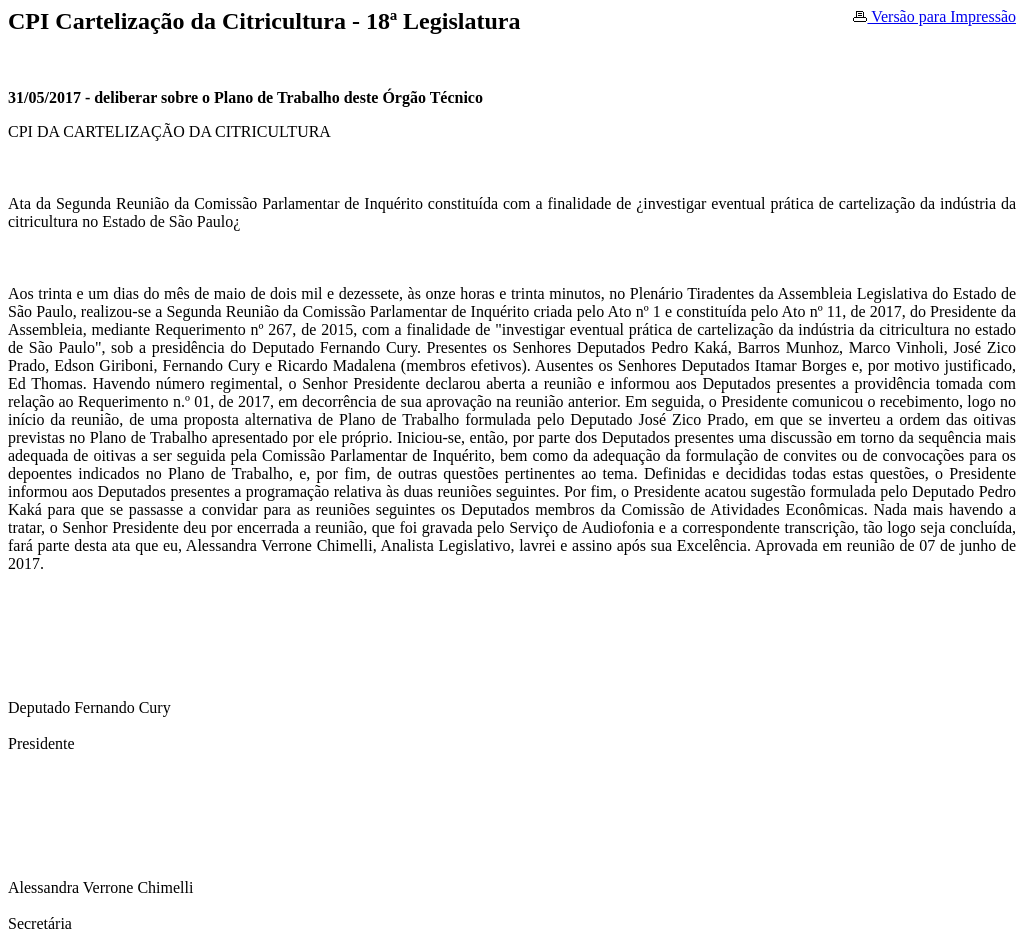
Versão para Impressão (934, 16)
